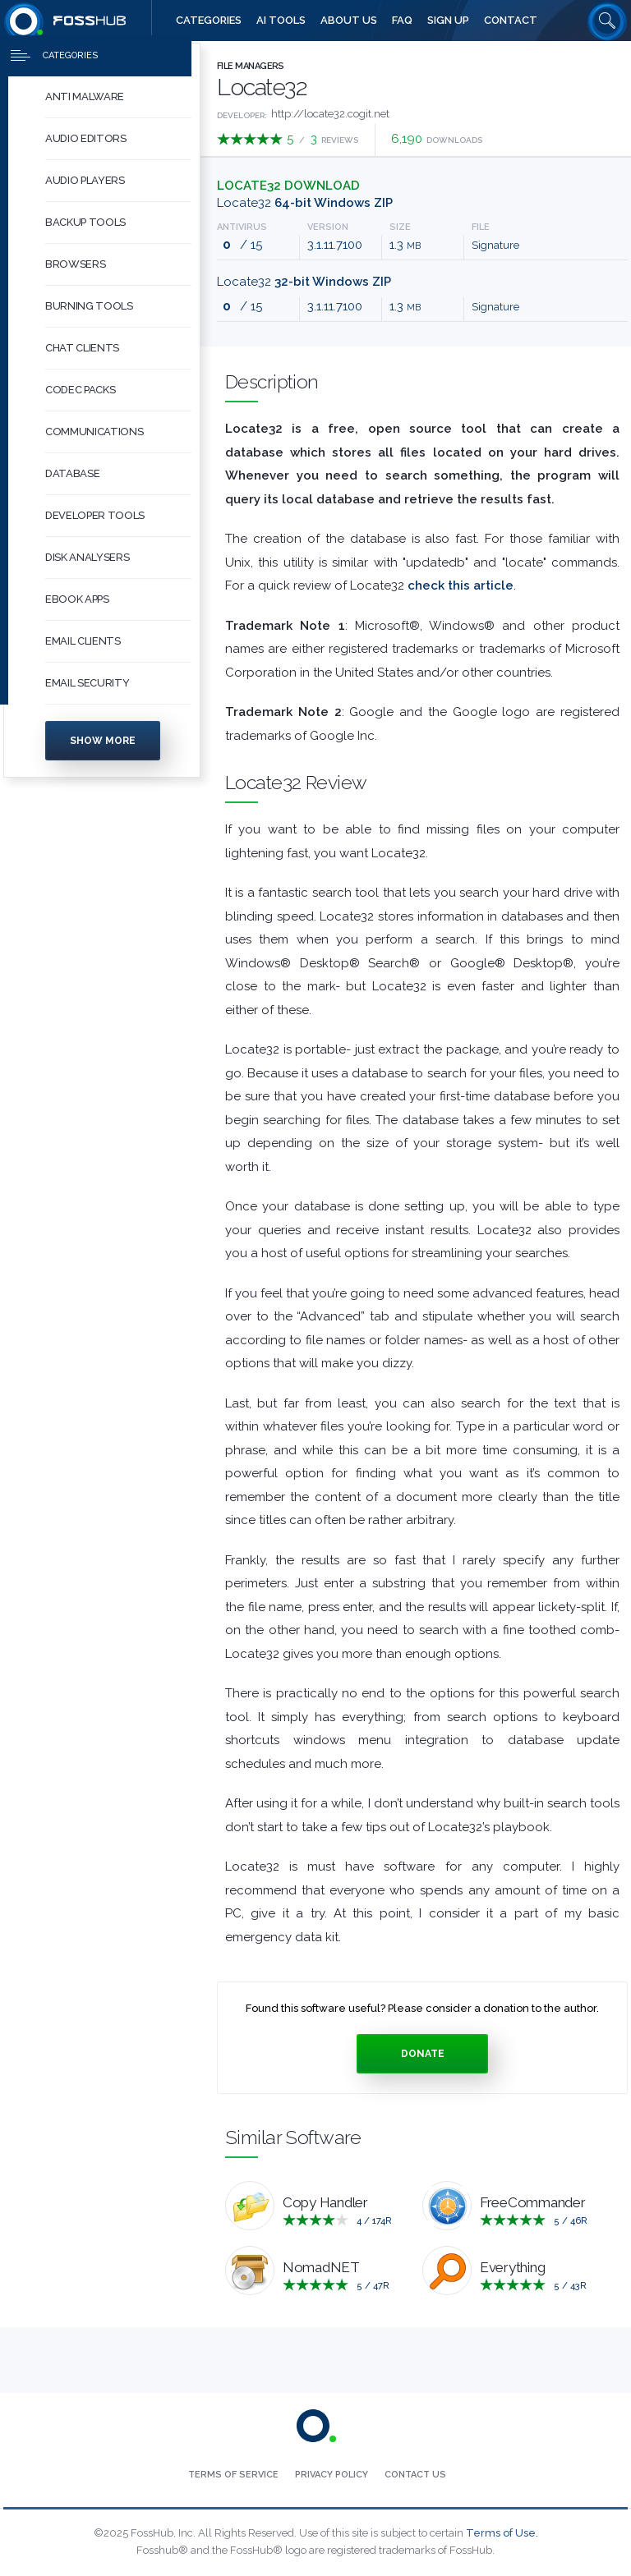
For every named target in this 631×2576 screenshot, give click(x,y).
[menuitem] (102, 104)
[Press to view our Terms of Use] (233, 2475)
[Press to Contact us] (415, 2475)
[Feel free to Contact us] (510, 20)
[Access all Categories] (209, 20)
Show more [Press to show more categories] (103, 747)
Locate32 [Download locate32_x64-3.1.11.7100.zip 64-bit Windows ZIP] (305, 202)
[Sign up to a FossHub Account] (448, 20)
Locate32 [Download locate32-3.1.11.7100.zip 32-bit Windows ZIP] (304, 281)
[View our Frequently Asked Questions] (402, 20)
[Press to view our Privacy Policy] (331, 2475)
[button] (118, 104)
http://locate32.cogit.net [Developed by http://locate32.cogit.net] (330, 114)
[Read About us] (348, 20)
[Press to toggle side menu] (95, 62)
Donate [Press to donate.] (422, 2053)
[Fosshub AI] (281, 20)
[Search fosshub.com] (607, 20)
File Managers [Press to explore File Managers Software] (250, 66)
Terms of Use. (502, 2533)
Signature (495, 245)
